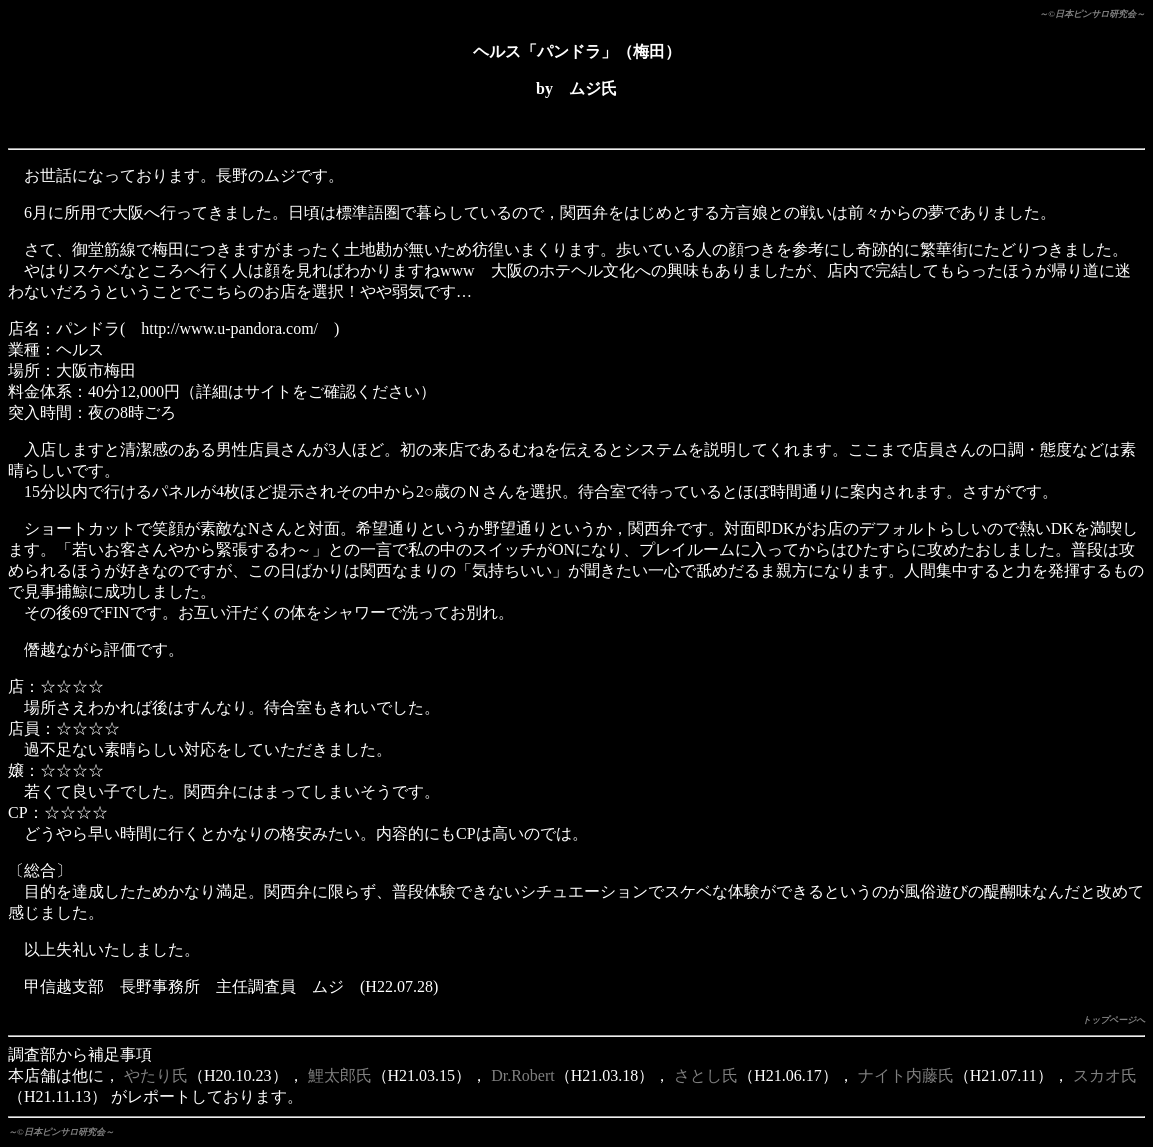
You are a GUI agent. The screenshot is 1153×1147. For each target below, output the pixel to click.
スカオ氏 (1105, 1075)
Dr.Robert (523, 1075)
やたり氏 (156, 1075)
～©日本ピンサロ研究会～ (1092, 14)
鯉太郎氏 (340, 1075)
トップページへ (1113, 1020)
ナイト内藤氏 (906, 1075)
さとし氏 (706, 1075)
